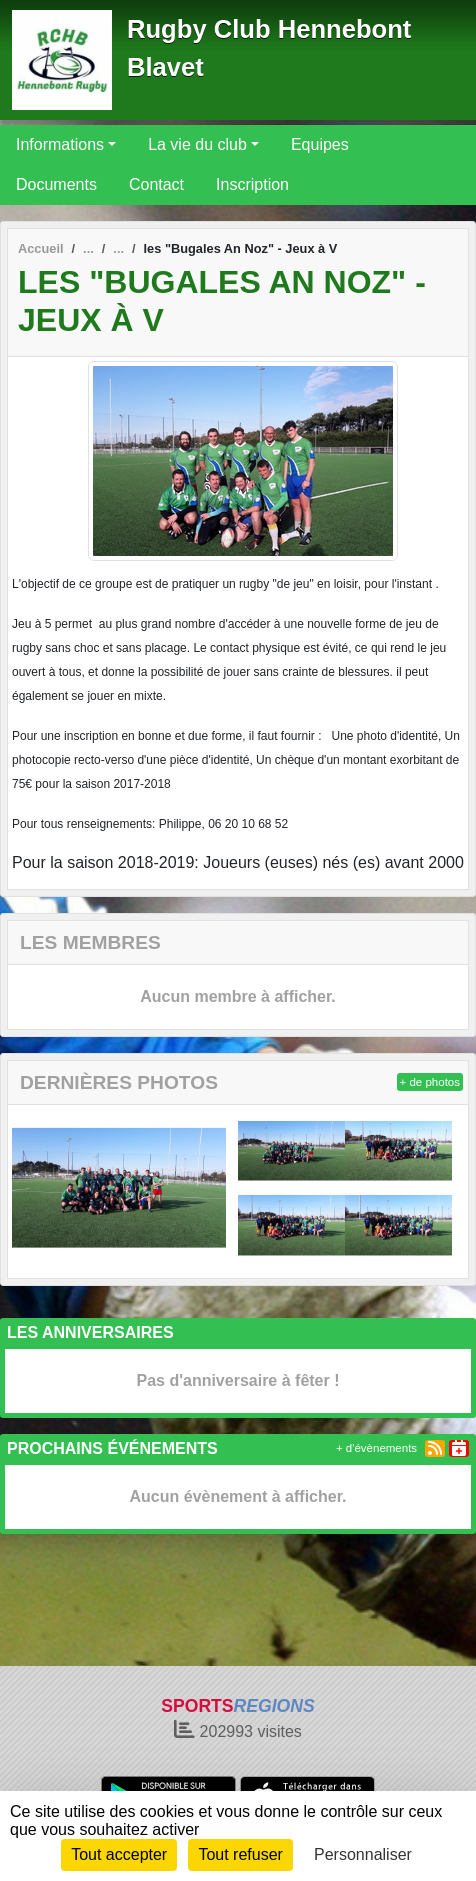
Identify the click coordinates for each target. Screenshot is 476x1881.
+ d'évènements (376, 1448)
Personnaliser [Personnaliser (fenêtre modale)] (363, 1854)
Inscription (252, 184)
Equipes (320, 144)
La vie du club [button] (197, 144)
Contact (156, 184)
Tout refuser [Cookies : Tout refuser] (240, 1854)
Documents (56, 184)
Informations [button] (60, 144)
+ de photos (430, 1082)
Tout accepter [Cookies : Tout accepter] (119, 1854)
